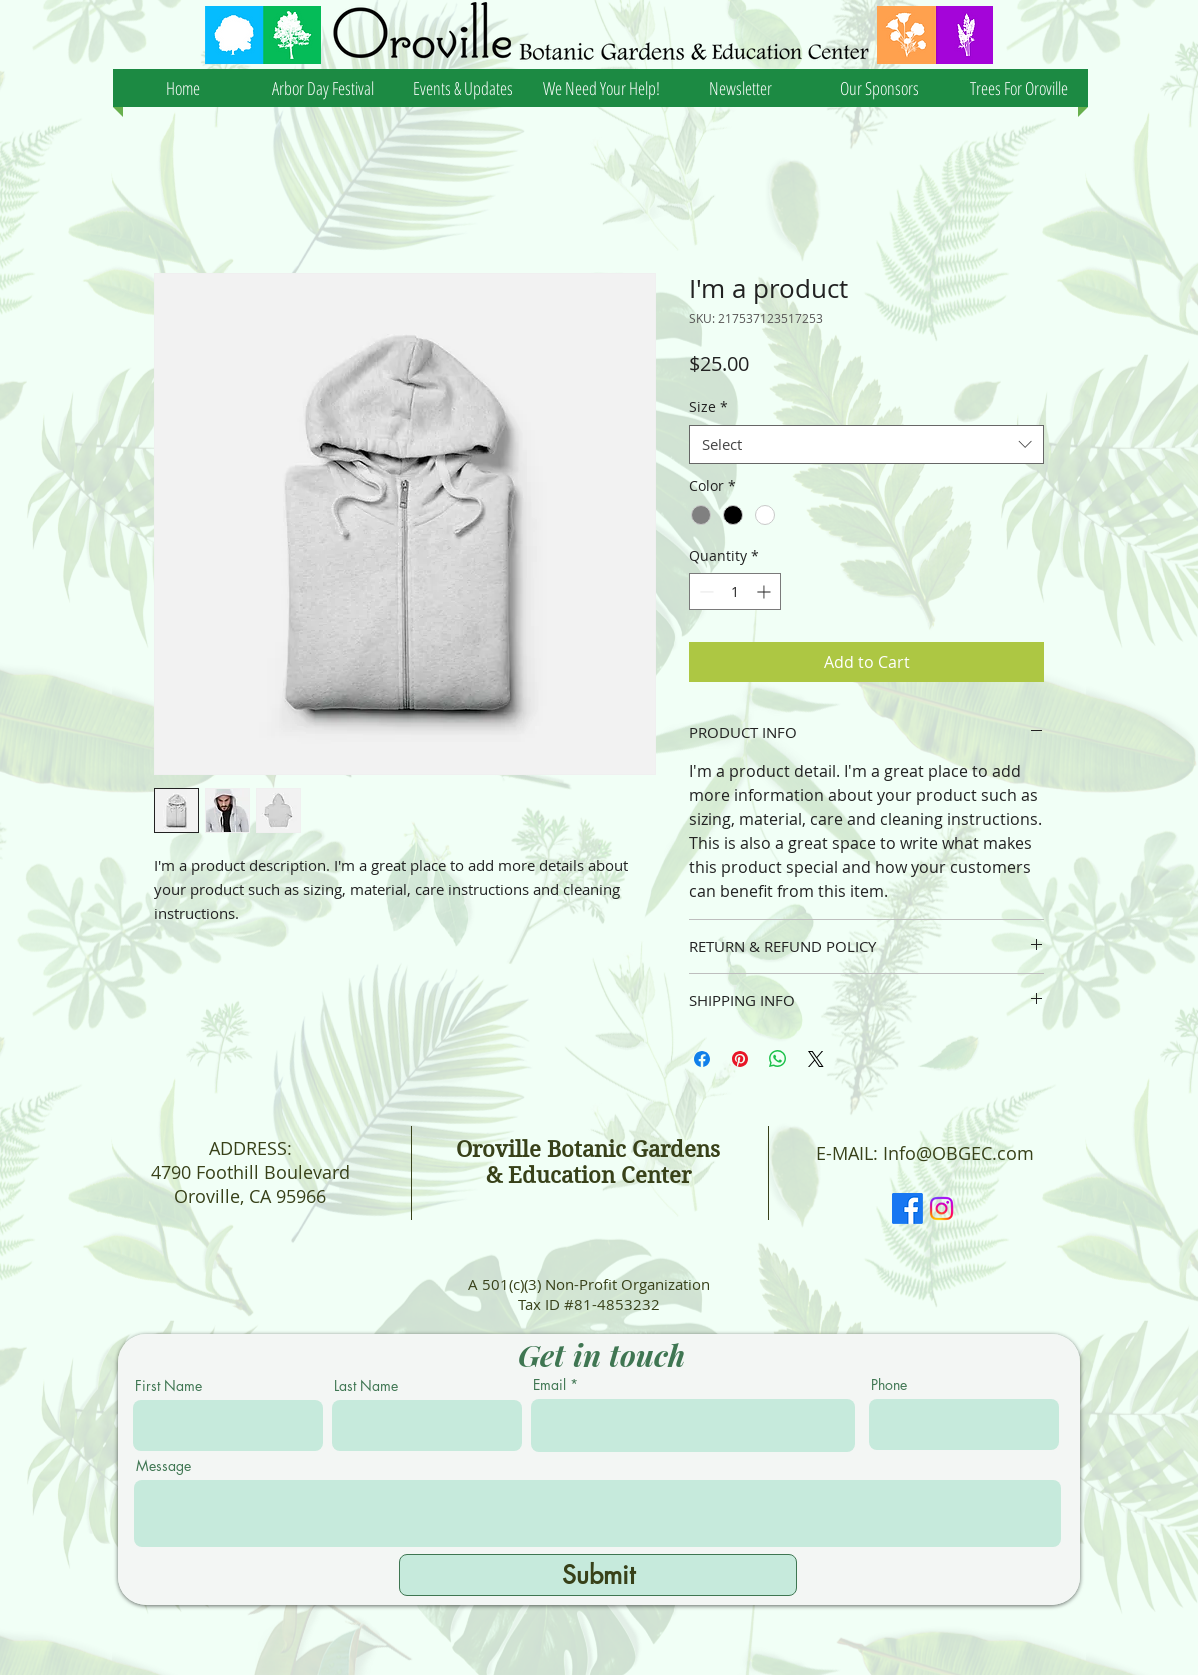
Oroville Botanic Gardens (588, 1149)
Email (549, 1385)
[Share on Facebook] (702, 1059)
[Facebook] (907, 1208)
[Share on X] (816, 1059)
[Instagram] (941, 1208)
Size (708, 406)
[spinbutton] (735, 591)
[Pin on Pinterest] (740, 1059)
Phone (889, 1385)
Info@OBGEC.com (958, 1153)
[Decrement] (704, 591)
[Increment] (765, 591)
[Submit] (598, 1575)
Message (163, 1466)
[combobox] (866, 444)
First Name (168, 1386)
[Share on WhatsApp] (778, 1059)
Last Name (366, 1386)
